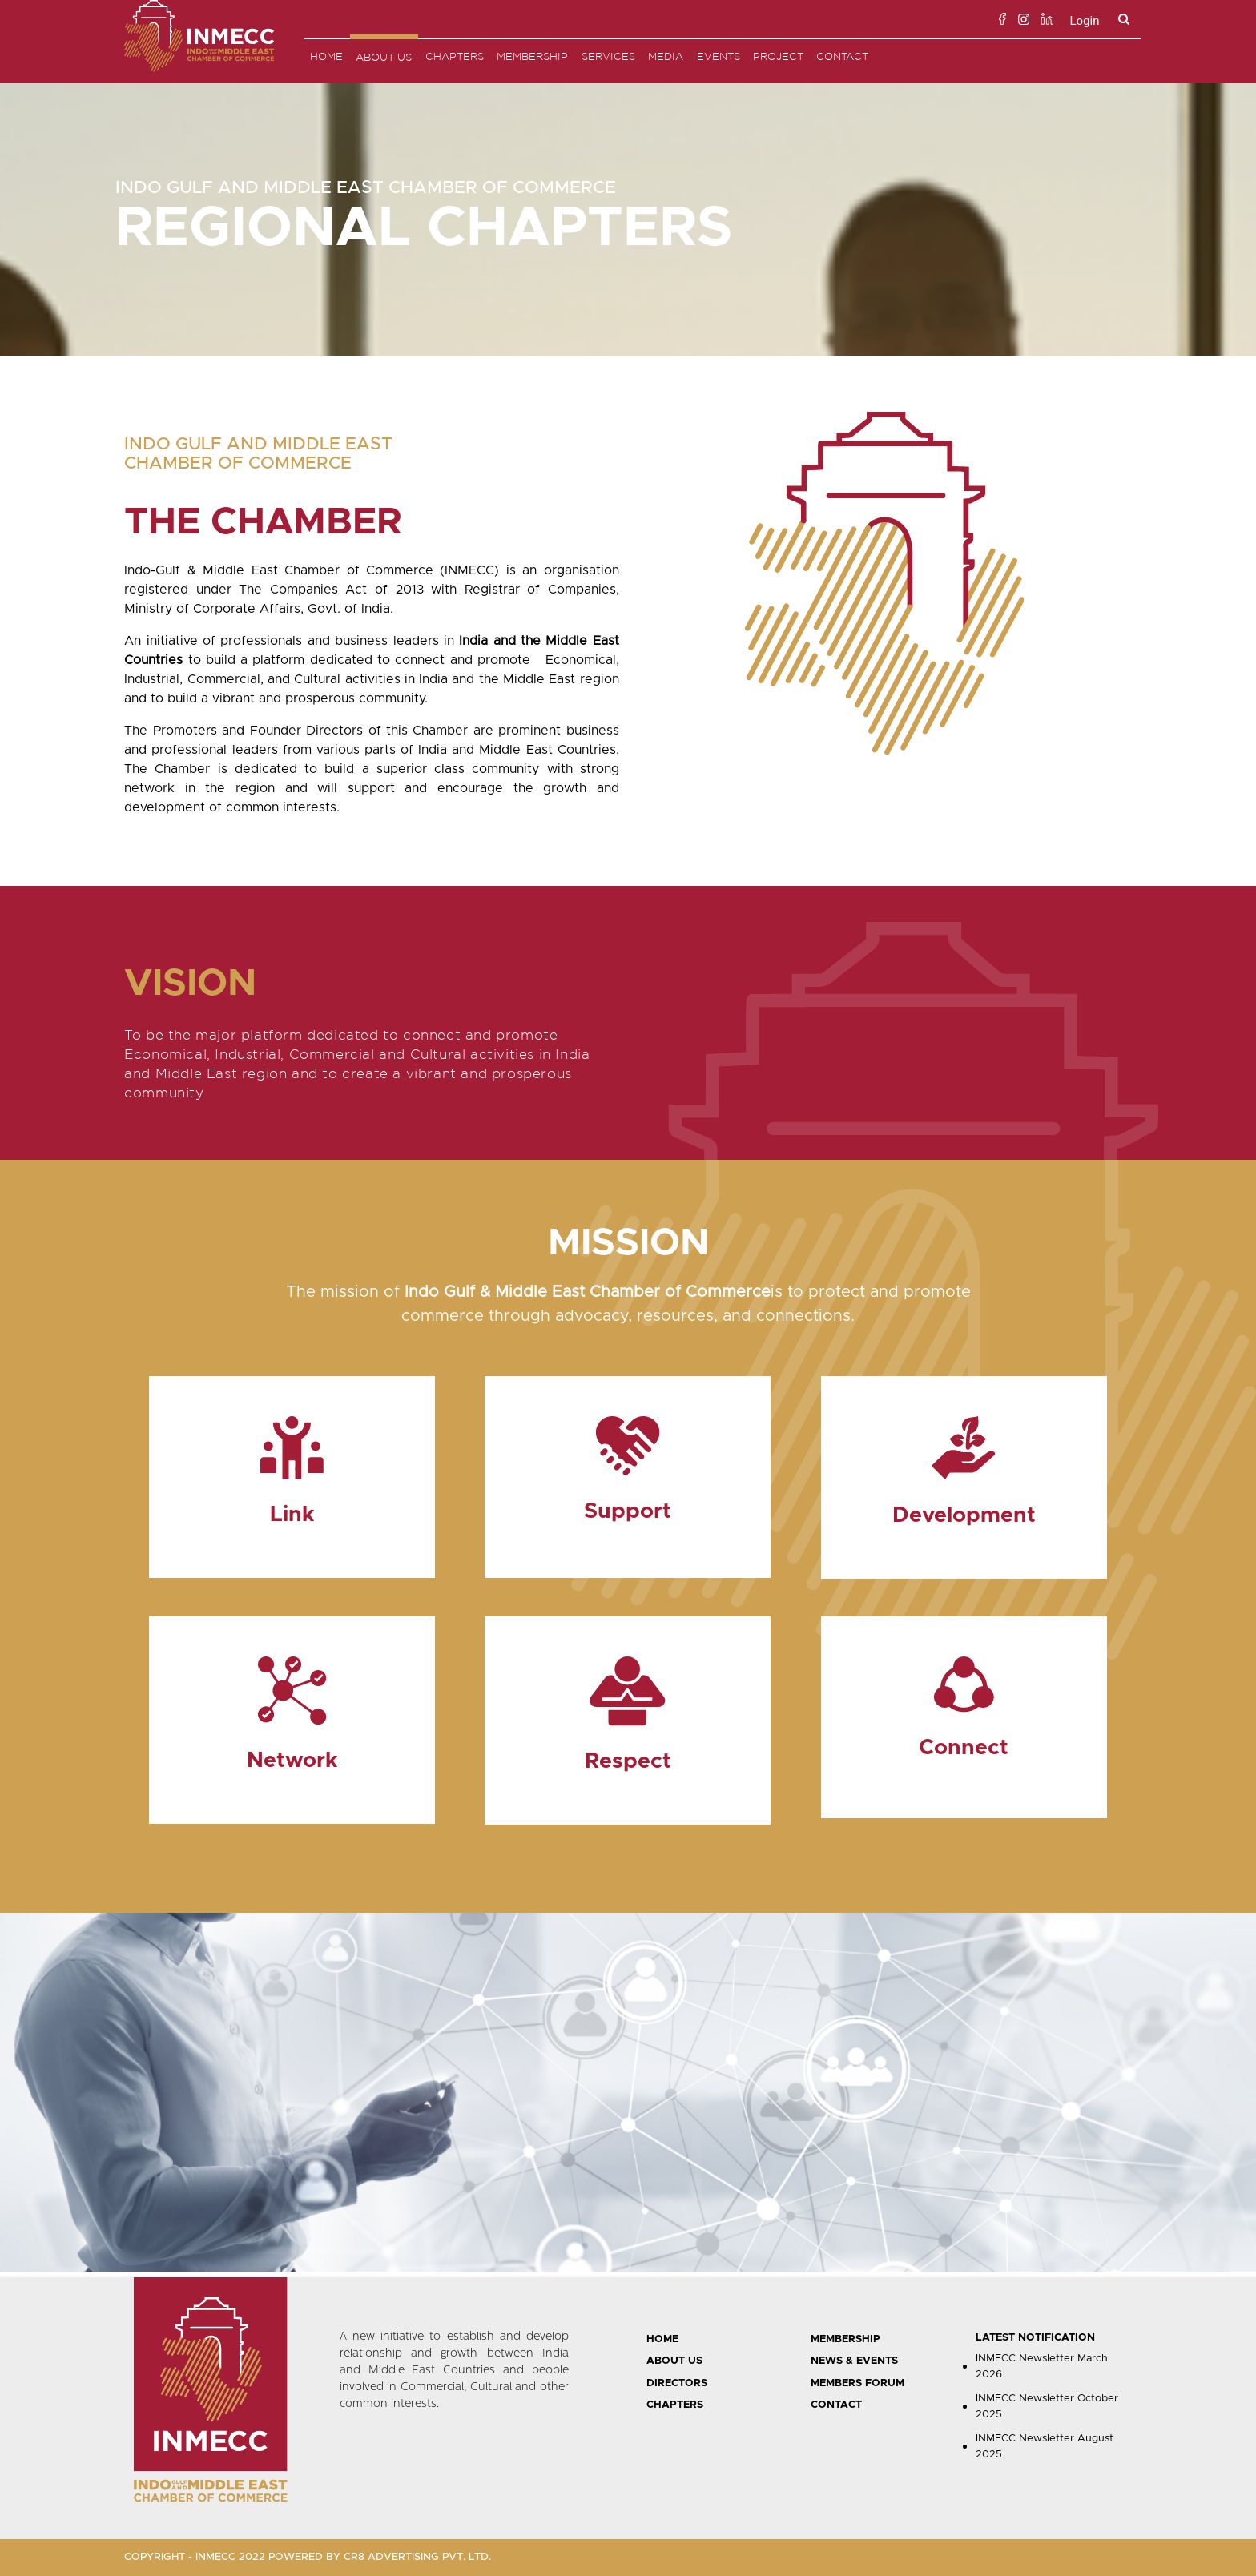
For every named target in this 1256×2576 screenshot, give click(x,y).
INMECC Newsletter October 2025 (1047, 2406)
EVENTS (718, 56)
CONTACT (836, 2405)
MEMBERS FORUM (857, 2383)
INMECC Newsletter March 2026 (1042, 2366)
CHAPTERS (674, 2405)
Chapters (454, 56)
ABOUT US (674, 2361)
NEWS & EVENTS (854, 2361)
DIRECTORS (676, 2383)
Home (326, 56)
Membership (532, 56)
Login (1084, 21)
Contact (842, 56)
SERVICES (608, 56)
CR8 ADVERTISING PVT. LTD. (417, 2557)
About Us (384, 57)
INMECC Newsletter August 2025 (1044, 2446)
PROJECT (778, 56)
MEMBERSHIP (845, 2339)
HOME (662, 2339)
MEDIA (665, 56)
